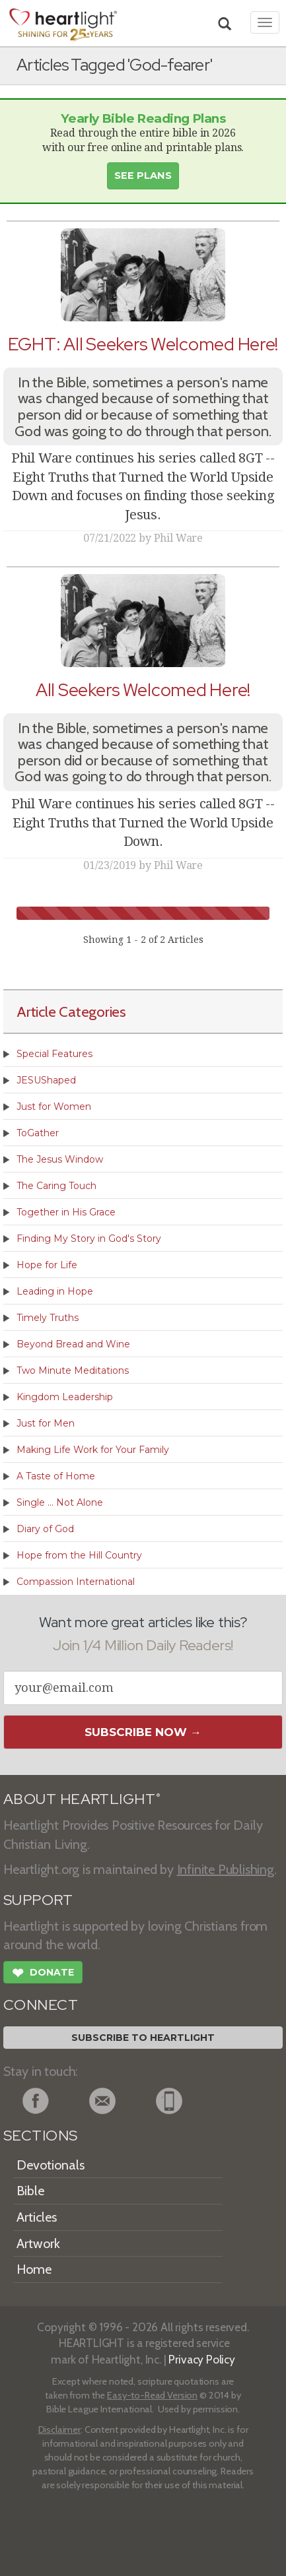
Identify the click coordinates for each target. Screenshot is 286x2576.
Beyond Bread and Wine (73, 1344)
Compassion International (76, 1582)
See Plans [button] (143, 175)
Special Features (54, 1054)
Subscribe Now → (143, 1732)
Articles (37, 2217)
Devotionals (51, 2165)
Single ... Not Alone (60, 1502)
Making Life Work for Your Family (93, 1450)
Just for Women (54, 1106)
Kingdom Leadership (65, 1397)
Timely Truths (48, 1318)
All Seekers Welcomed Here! (143, 689)
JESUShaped (46, 1080)
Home (34, 2269)
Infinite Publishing (225, 1869)
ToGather (38, 1133)
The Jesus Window (60, 1159)
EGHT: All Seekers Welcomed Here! (143, 344)
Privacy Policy (201, 2359)
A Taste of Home (56, 1476)
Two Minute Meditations (73, 1370)
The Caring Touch (56, 1186)
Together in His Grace (66, 1212)
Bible (30, 2191)
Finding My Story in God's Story (89, 1238)
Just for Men (46, 1423)
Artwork (38, 2243)
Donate (43, 1974)
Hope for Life (47, 1265)
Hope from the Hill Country (79, 1555)
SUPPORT (38, 1900)
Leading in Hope (55, 1291)
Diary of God (45, 1529)
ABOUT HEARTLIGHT (82, 1799)
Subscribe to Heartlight (143, 2038)
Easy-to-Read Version (152, 2395)
